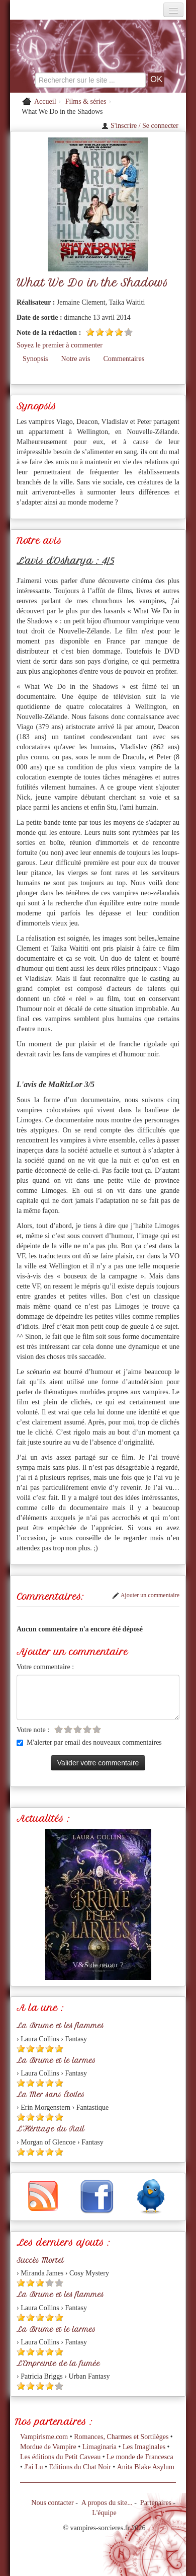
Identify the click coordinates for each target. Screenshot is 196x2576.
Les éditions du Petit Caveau (60, 2457)
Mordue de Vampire (48, 2447)
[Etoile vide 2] (68, 1729)
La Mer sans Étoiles (50, 2095)
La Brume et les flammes (60, 2026)
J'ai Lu (33, 2467)
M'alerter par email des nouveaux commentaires (89, 1742)
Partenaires (155, 2503)
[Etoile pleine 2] (99, 332)
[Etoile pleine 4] (119, 332)
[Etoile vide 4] (87, 1729)
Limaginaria (99, 2447)
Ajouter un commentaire (145, 1595)
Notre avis (75, 359)
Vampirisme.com (44, 2437)
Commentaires (124, 359)
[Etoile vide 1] (58, 1729)
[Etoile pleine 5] (59, 2048)
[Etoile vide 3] (77, 1729)
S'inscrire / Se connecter (140, 125)
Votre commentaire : (45, 1667)
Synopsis (35, 359)
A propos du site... (107, 2503)
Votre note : (33, 1730)
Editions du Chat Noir (80, 2467)
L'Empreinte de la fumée (58, 2363)
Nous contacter (52, 2503)
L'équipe (104, 2513)
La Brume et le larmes (56, 2060)
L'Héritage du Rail (50, 2129)
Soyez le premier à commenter (60, 345)
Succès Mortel (40, 2260)
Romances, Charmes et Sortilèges (121, 2437)
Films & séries (86, 101)
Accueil (45, 101)
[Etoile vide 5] (128, 332)
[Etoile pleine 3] (109, 332)
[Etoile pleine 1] (90, 332)
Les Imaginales (144, 2447)
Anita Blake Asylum (145, 2467)
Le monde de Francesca (140, 2457)
